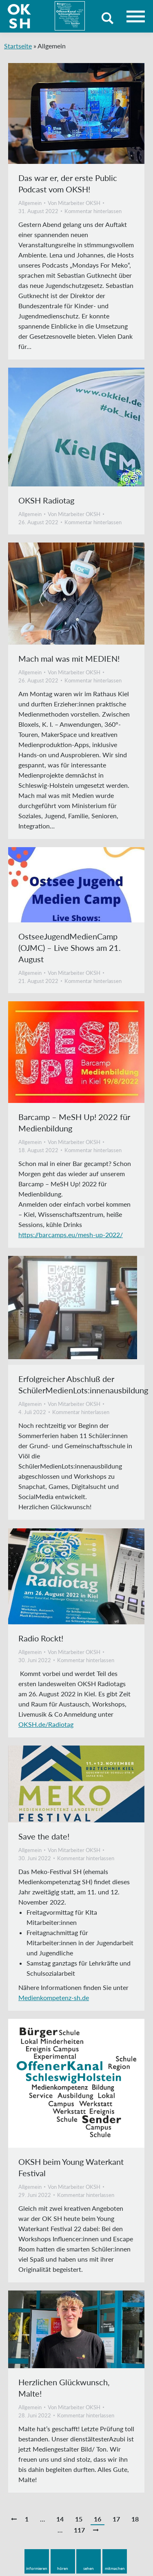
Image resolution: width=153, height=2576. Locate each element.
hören (62, 2568)
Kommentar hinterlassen (93, 211)
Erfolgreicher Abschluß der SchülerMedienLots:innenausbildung (83, 1384)
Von (74, 203)
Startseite (18, 46)
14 (60, 2519)
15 (78, 2519)
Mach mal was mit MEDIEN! (69, 658)
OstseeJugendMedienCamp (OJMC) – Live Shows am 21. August (69, 947)
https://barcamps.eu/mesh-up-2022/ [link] (70, 1234)
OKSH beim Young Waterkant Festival (71, 2167)
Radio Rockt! (40, 1638)
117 (79, 2530)
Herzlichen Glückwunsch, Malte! (64, 2387)
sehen (88, 2568)
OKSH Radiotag (46, 500)
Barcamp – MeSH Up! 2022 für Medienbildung (74, 1122)
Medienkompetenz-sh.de (53, 1997)
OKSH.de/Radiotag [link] (45, 1724)
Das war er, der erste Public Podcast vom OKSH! (67, 183)
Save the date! (43, 1836)
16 (97, 2519)
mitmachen (115, 2568)
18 (135, 2519)
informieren (36, 2568)
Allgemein (30, 203)
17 (116, 2519)
